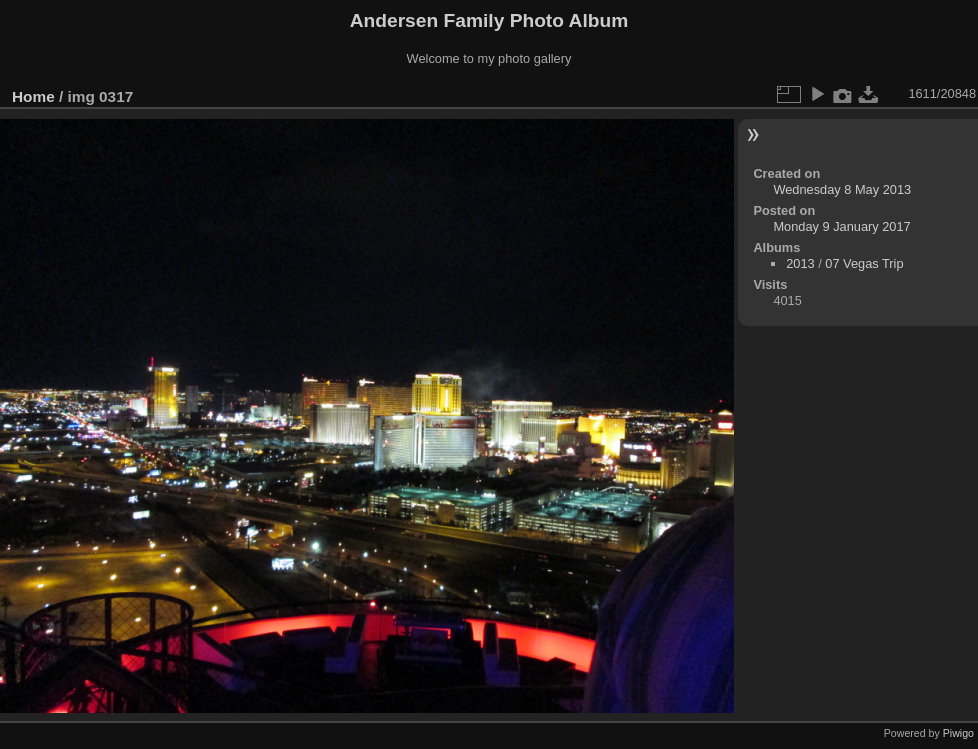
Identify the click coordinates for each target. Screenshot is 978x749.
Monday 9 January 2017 (841, 226)
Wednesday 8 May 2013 (842, 189)
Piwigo (958, 733)
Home (33, 96)
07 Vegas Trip (864, 263)
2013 (800, 263)
